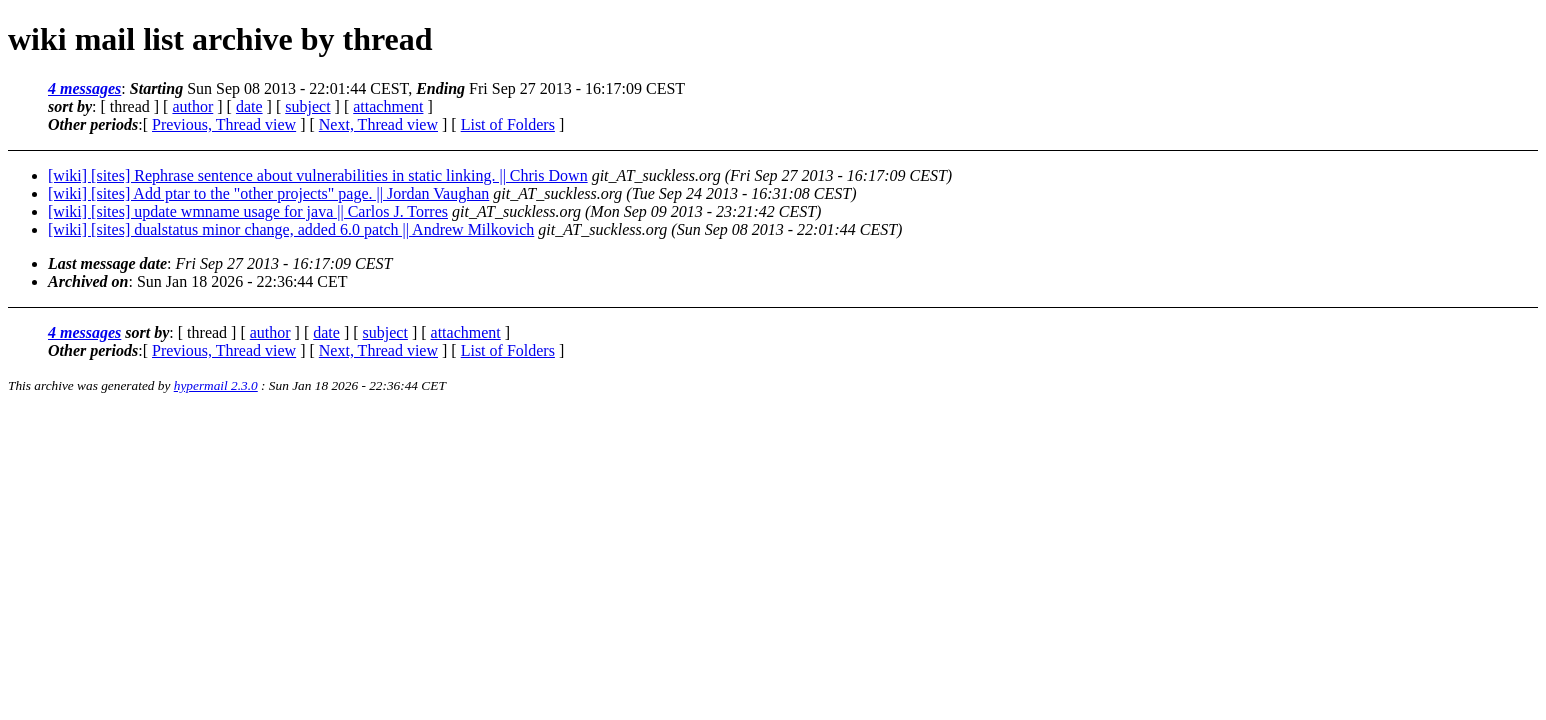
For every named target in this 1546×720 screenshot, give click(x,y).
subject (307, 106)
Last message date (107, 263)
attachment (388, 106)
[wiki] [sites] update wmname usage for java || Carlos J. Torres (248, 211)
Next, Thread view (378, 124)
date (249, 106)
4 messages (84, 88)
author (192, 106)
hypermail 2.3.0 (216, 385)
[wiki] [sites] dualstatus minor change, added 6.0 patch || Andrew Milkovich (291, 229)
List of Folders (508, 124)
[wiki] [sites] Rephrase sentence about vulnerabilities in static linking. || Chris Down (318, 175)
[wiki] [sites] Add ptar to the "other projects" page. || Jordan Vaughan (268, 193)
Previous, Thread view (224, 124)
